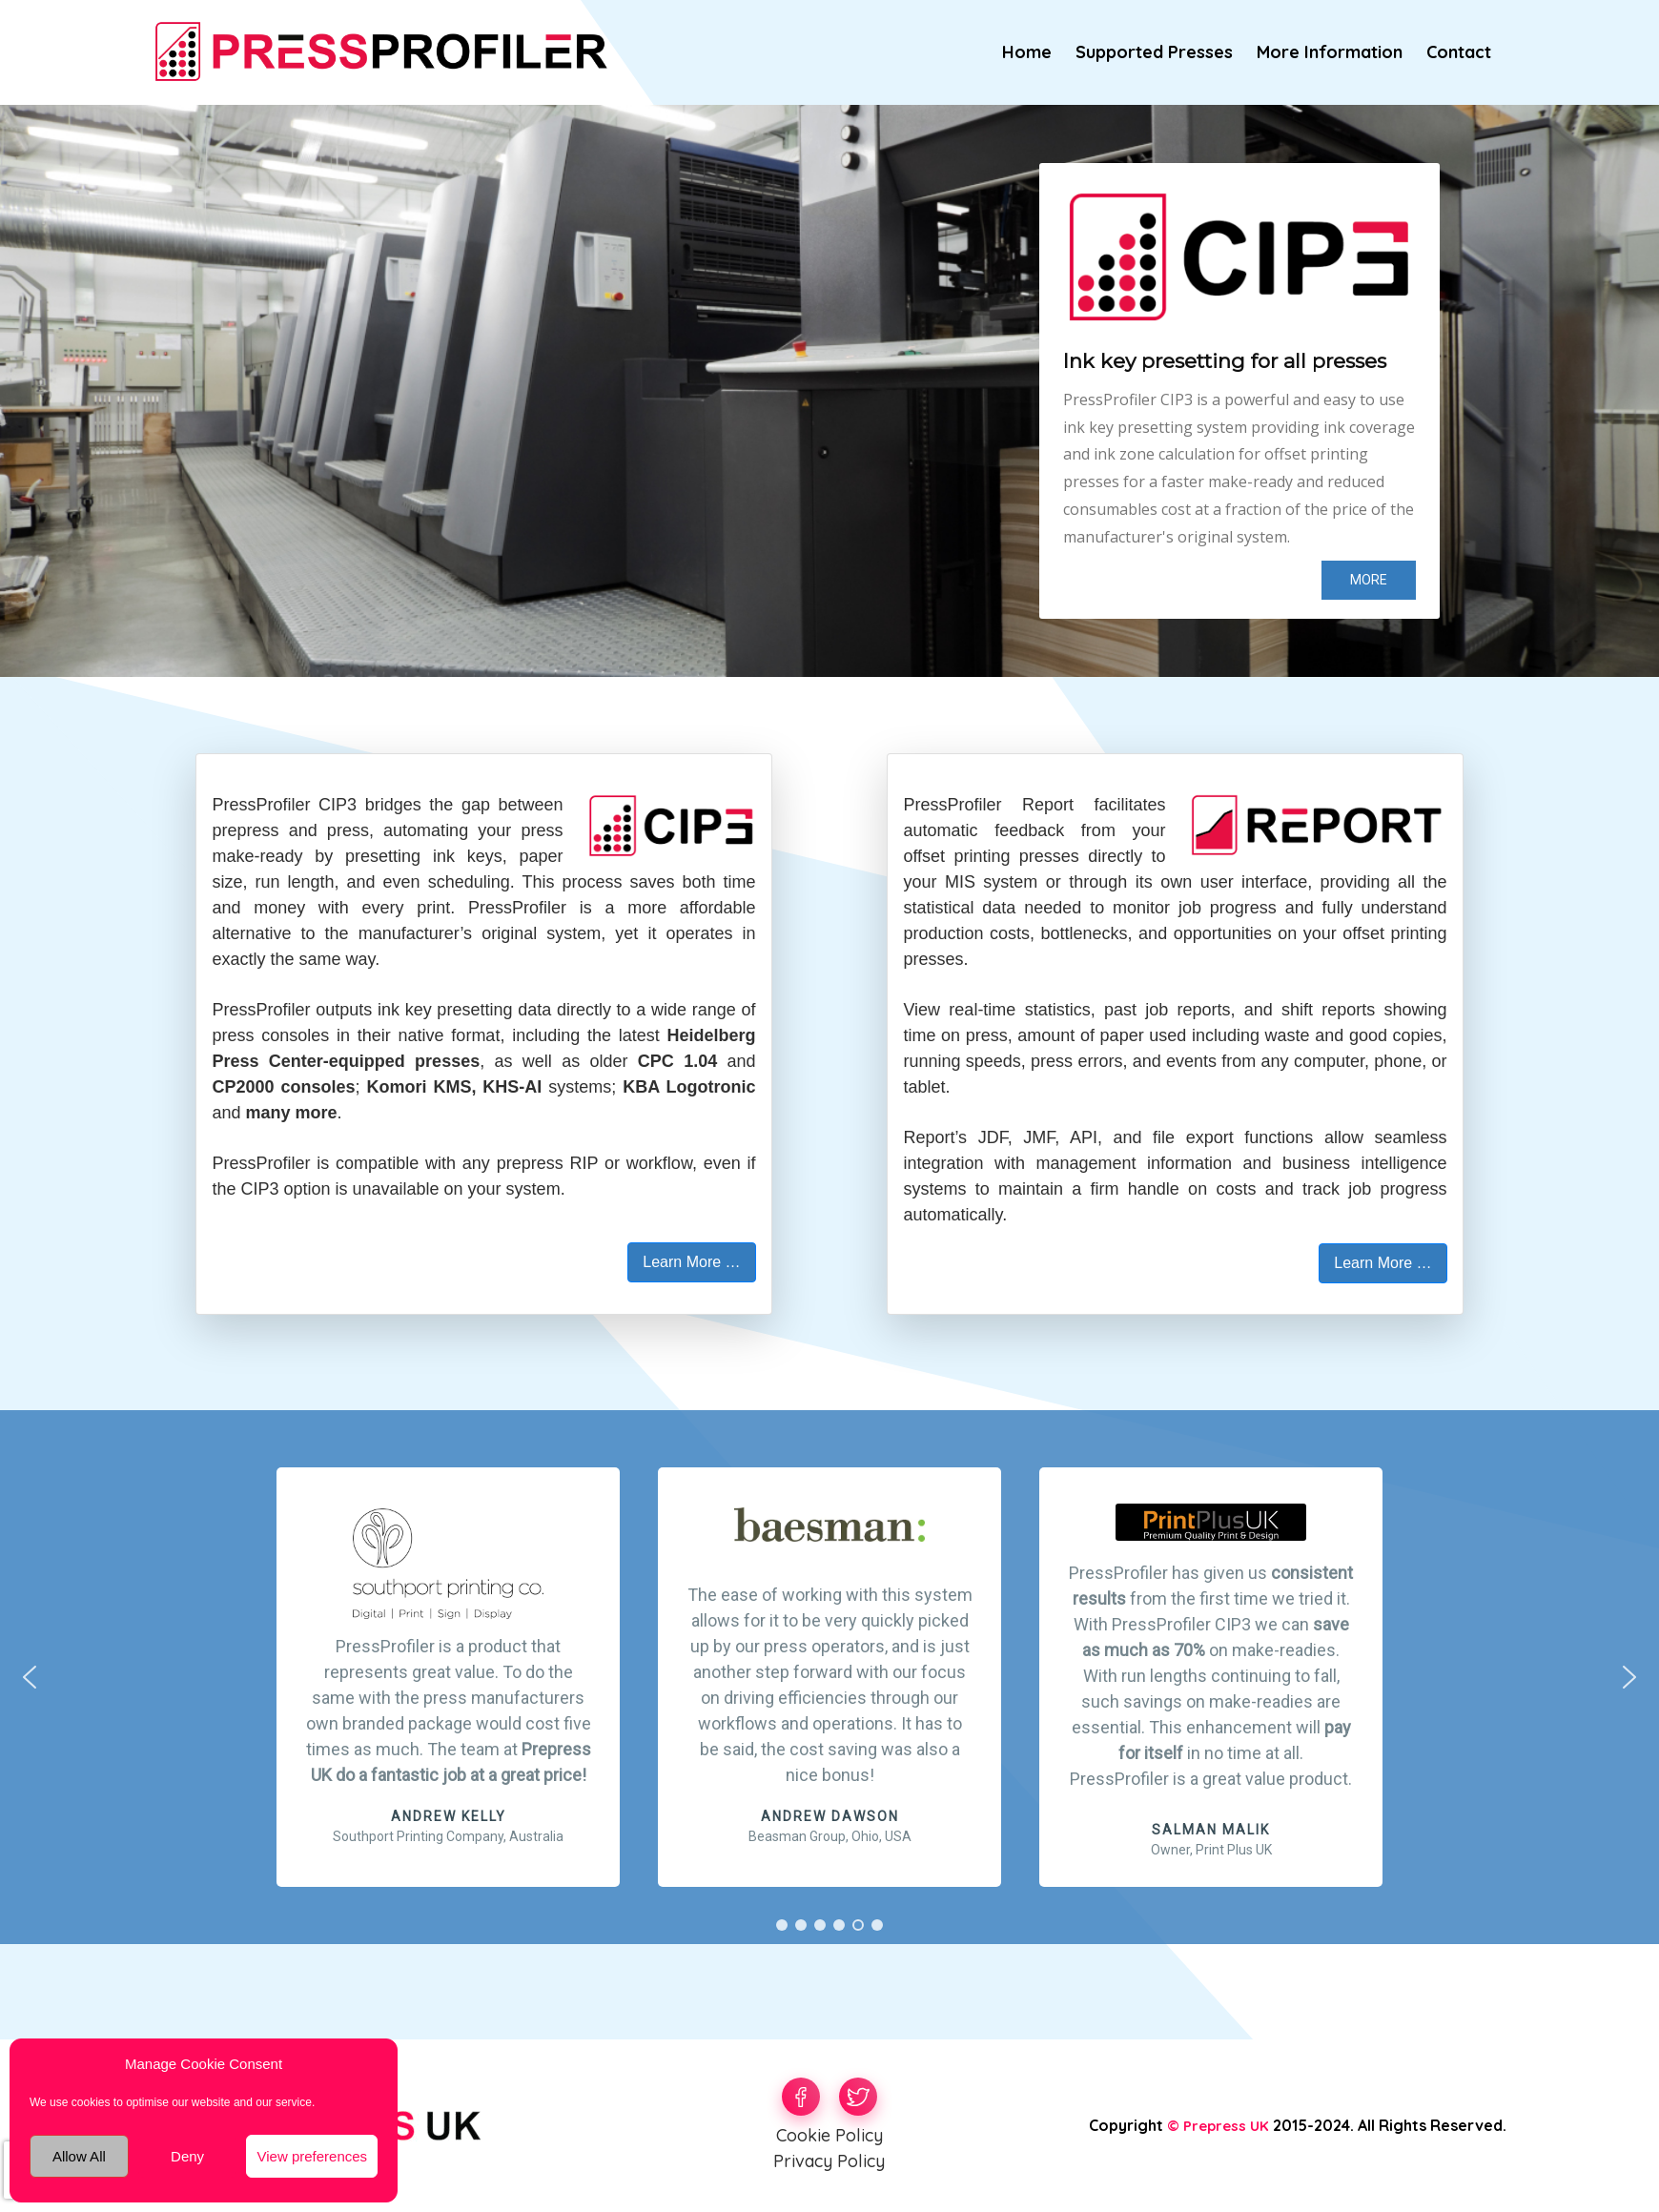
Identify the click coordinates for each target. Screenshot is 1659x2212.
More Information (1330, 52)
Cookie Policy (829, 2135)
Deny (187, 2156)
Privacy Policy (829, 2161)
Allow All (79, 2156)
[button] (1210, 1677)
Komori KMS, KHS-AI (454, 1086)
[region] (829, 391)
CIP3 (337, 804)
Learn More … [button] (691, 1262)
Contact (1458, 52)
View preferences (311, 2156)
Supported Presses (1154, 52)
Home (1027, 52)
